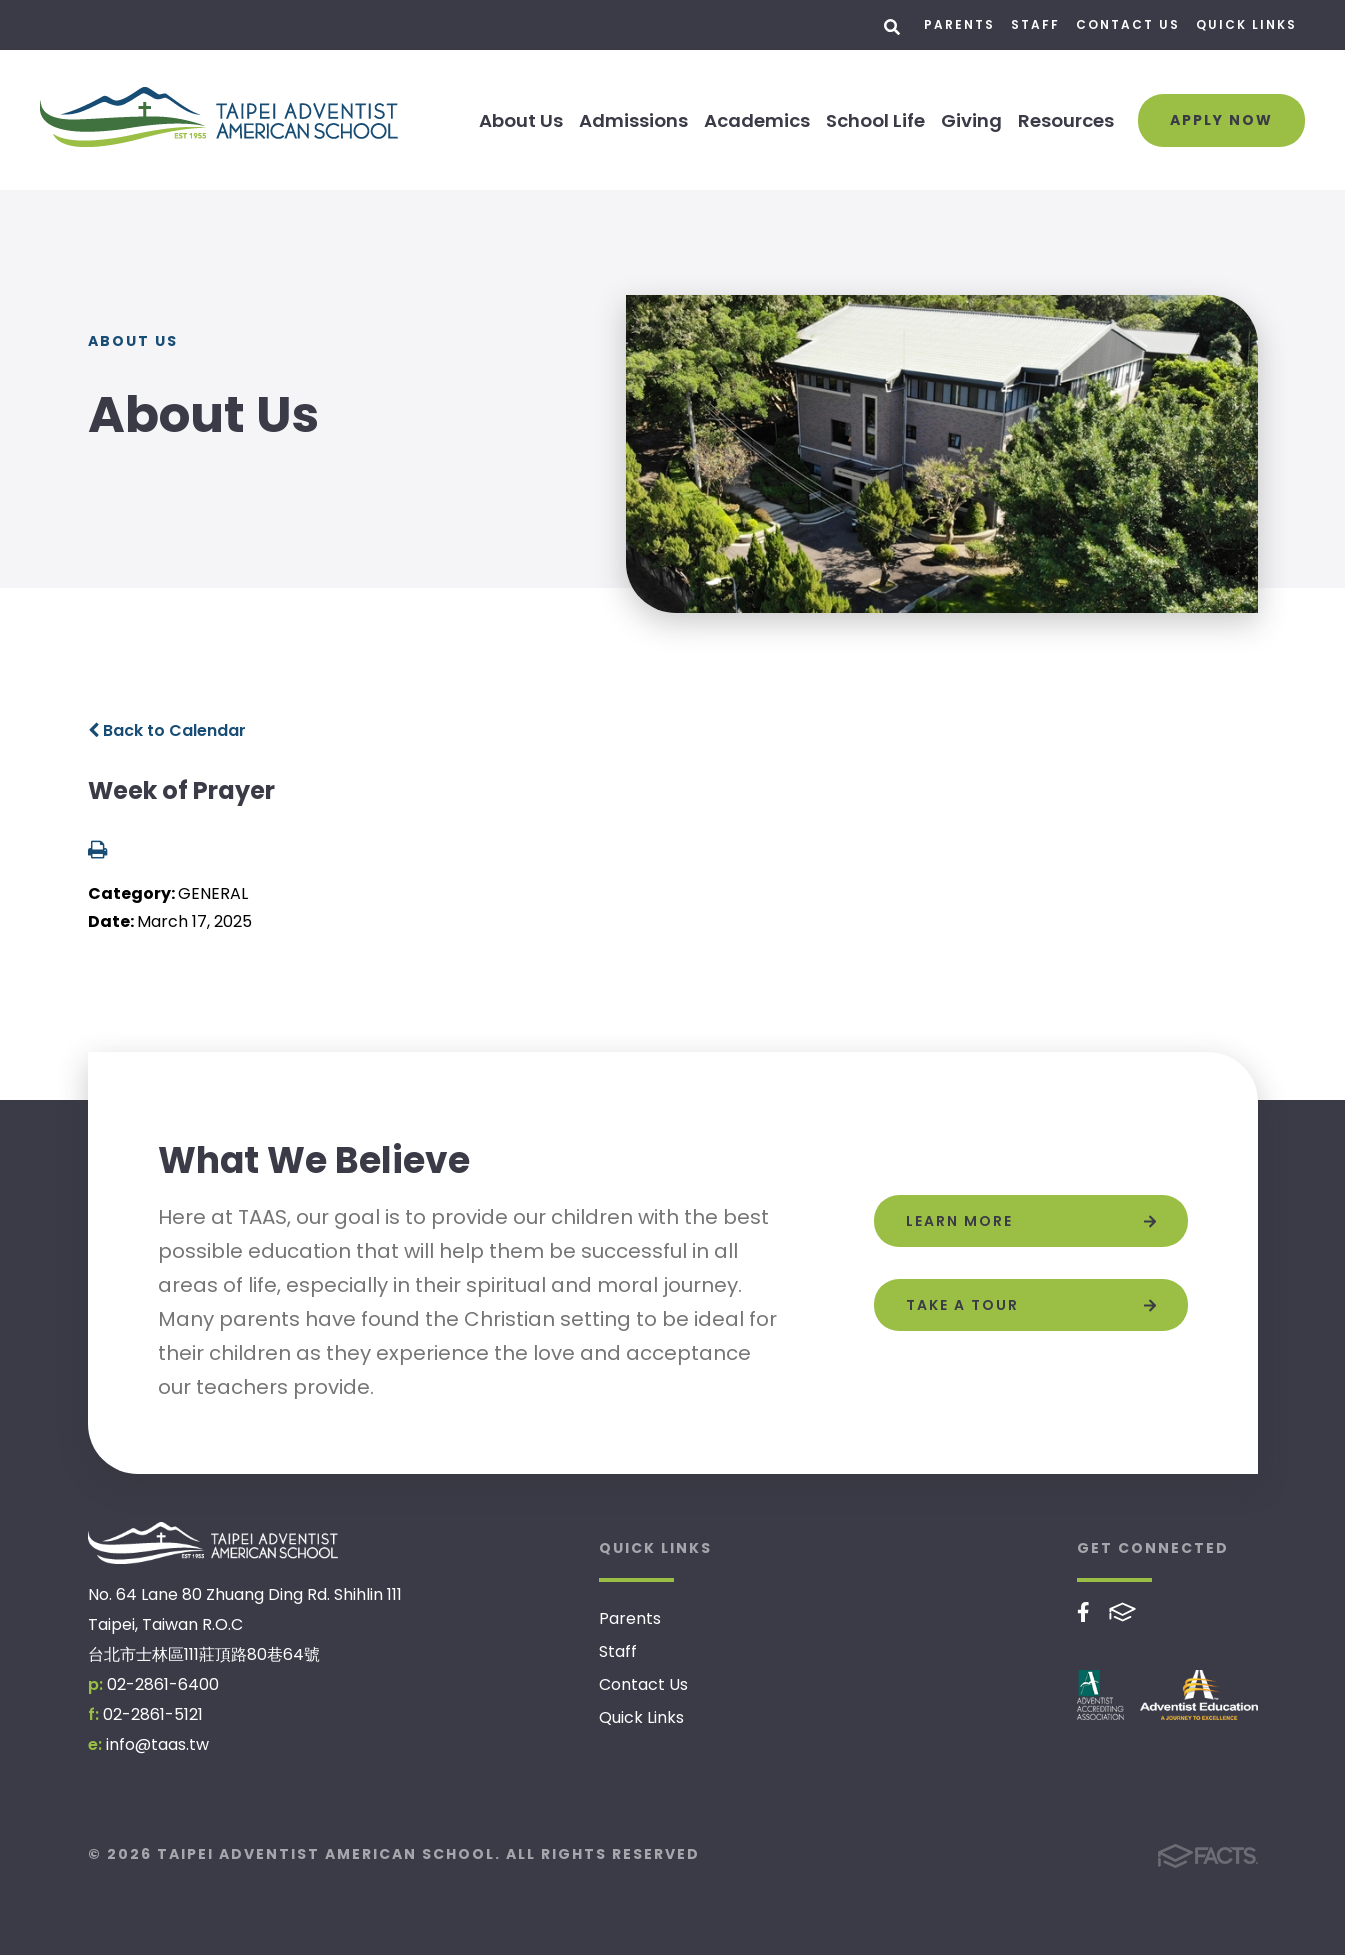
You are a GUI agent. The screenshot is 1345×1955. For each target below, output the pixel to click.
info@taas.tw (157, 1744)
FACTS (1122, 1612)
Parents (959, 24)
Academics (757, 120)
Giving (971, 120)
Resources (1066, 120)
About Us (521, 120)
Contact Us (1128, 24)
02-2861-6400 (163, 1684)
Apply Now (1221, 120)
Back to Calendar (167, 730)
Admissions (633, 120)
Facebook (1083, 1612)
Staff (1035, 24)
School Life (875, 120)
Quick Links (1246, 24)
